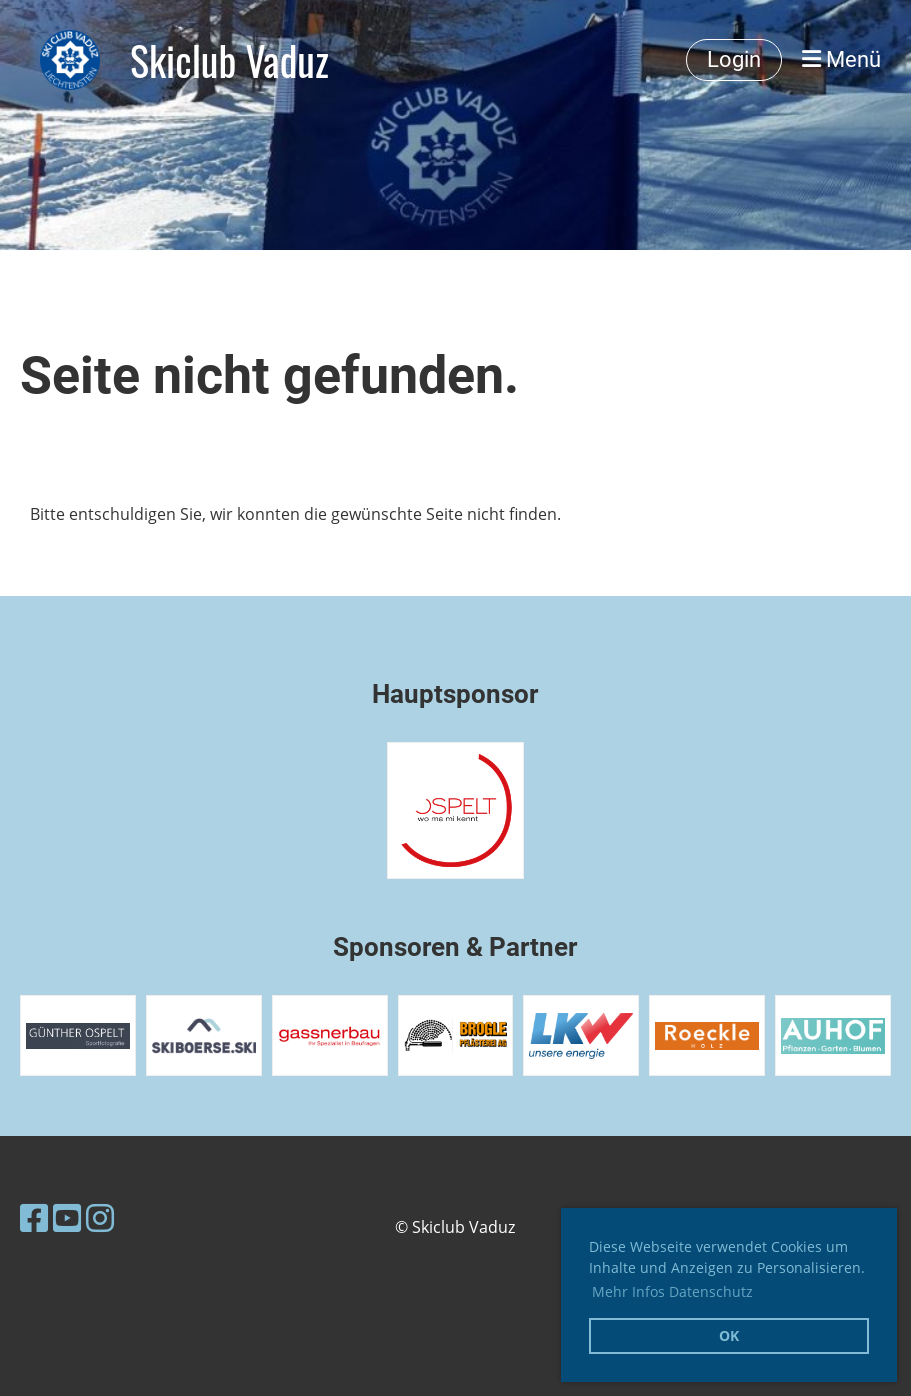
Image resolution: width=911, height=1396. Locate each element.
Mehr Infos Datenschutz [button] (672, 1291)
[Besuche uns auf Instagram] (100, 1217)
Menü (841, 59)
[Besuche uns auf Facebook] (34, 1217)
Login (734, 59)
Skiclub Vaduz (229, 60)
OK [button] (729, 1335)
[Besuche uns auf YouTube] (67, 1217)
